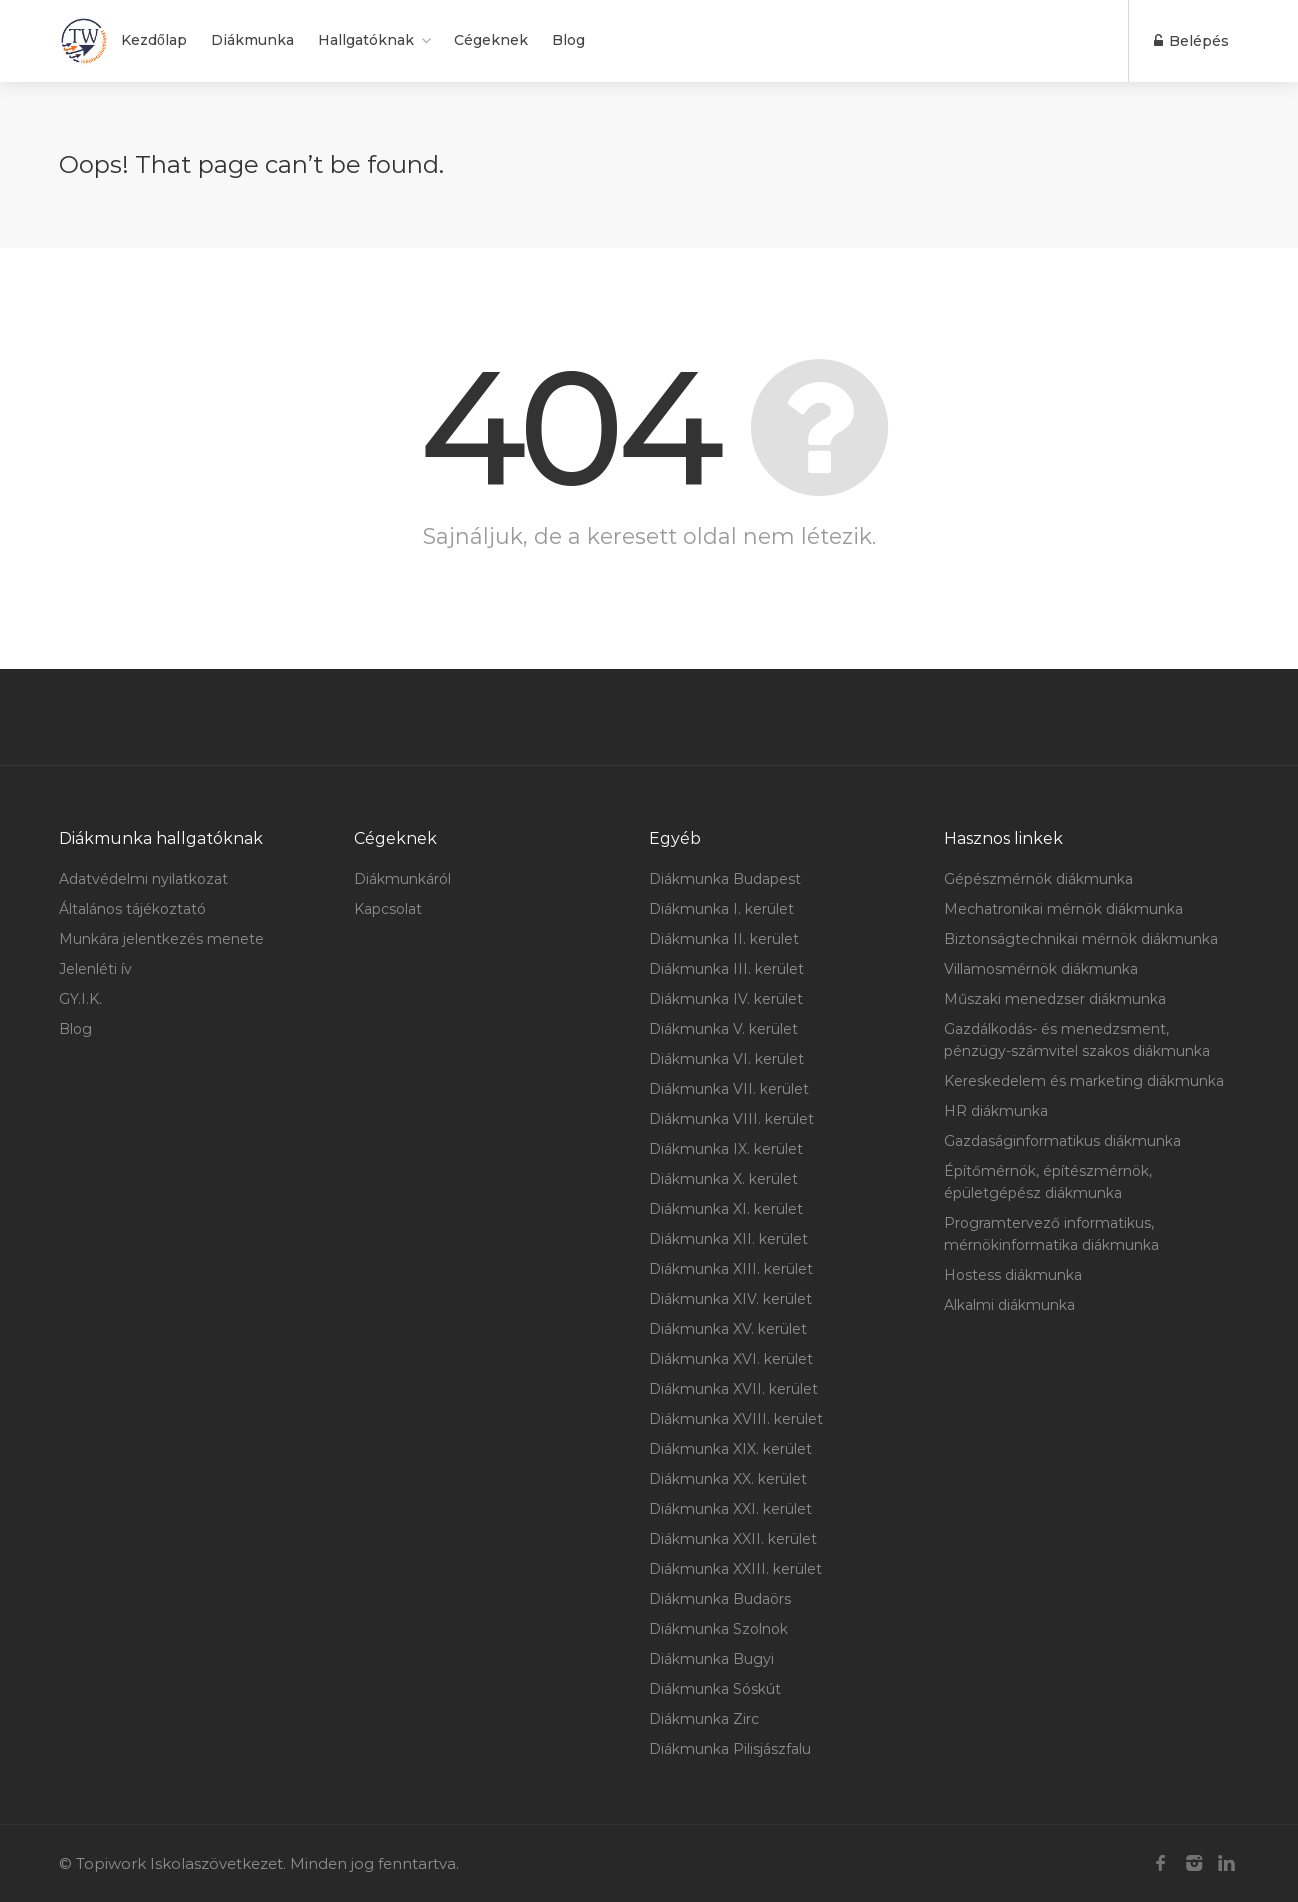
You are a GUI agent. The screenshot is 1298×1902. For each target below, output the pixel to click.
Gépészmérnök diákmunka (1038, 879)
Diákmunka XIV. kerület (730, 1299)
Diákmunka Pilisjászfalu (730, 1749)
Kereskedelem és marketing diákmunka (1084, 1081)
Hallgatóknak (366, 40)
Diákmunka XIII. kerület (731, 1269)
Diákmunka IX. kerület (726, 1149)
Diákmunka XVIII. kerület (736, 1419)
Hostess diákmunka (1013, 1275)
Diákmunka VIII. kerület (731, 1119)
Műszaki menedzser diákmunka (1055, 999)
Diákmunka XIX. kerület (730, 1449)
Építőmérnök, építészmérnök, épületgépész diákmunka (1048, 1182)
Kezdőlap (154, 40)
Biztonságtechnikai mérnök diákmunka (1081, 939)
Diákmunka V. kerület (723, 1029)
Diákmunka (252, 40)
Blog (568, 40)
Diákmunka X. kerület (723, 1179)
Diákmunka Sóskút (715, 1689)
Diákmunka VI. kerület (726, 1059)
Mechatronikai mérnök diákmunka (1063, 909)
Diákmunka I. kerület (721, 909)
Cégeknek (491, 40)
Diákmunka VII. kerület (729, 1089)
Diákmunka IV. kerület (726, 999)
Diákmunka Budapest (725, 879)
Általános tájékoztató (132, 909)
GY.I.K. (80, 999)
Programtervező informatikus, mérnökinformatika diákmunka (1051, 1234)
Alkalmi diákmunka (1009, 1305)
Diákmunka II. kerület (724, 939)
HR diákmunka (996, 1111)
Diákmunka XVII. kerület (733, 1389)
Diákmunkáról (402, 879)
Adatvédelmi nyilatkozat (143, 879)
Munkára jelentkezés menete (161, 939)
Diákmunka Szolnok (718, 1629)
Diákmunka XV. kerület (728, 1329)
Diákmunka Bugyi (711, 1659)
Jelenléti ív (95, 969)
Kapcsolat (388, 909)
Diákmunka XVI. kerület (731, 1359)
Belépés (1191, 41)
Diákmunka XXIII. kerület (735, 1569)
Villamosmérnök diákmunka (1041, 969)
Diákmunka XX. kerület (728, 1479)
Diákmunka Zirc (704, 1719)
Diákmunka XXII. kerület (733, 1539)
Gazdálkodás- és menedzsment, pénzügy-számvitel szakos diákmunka (1077, 1040)
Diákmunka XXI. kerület (730, 1509)
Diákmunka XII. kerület (728, 1239)
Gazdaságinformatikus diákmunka (1062, 1141)
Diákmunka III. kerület (726, 969)
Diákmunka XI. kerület (726, 1209)
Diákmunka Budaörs (720, 1599)
